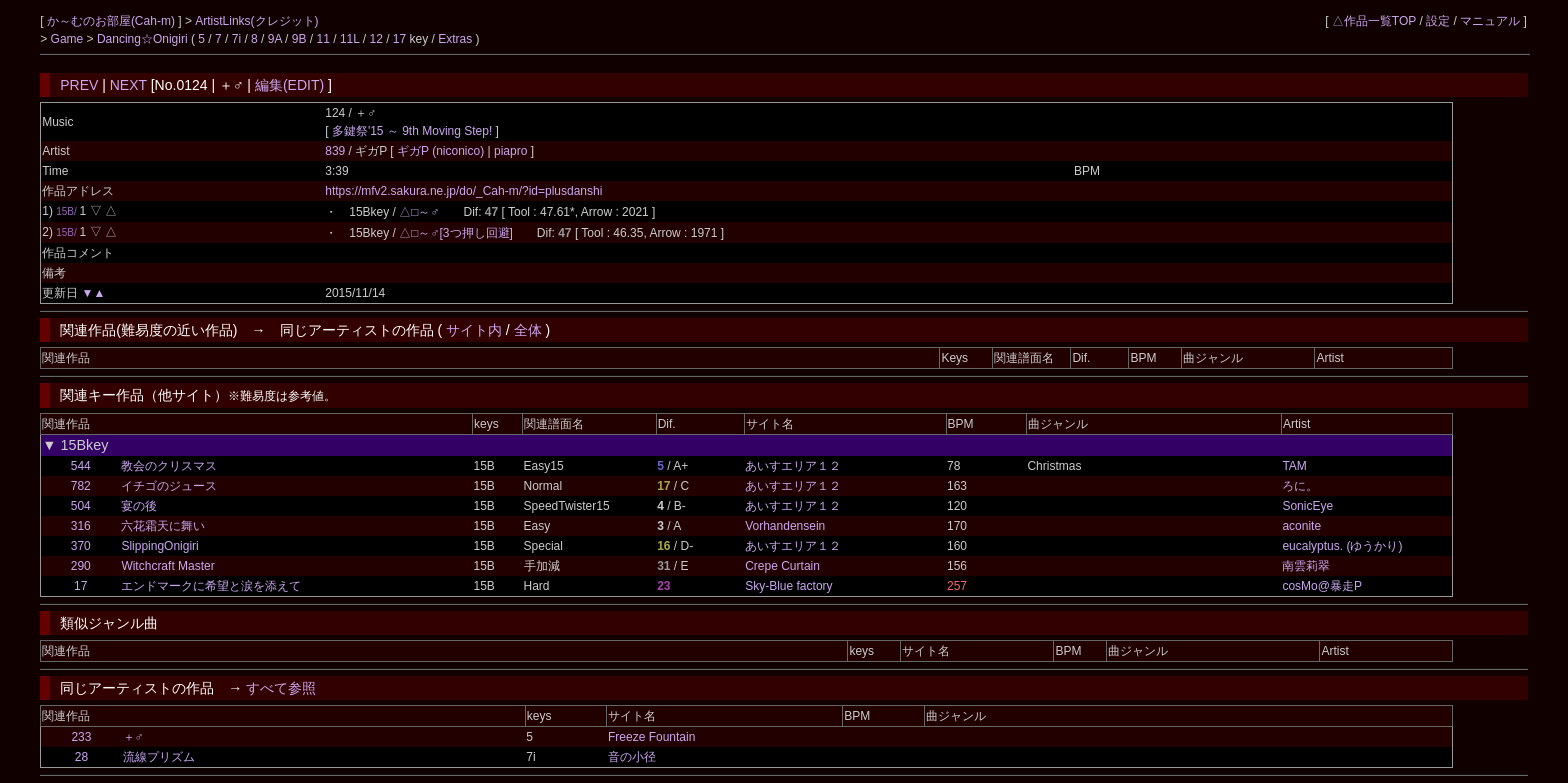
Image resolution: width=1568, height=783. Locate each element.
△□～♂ (419, 212)
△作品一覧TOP (1374, 21)
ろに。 (1300, 486)
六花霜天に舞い (163, 526)
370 (81, 546)
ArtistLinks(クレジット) (256, 21)
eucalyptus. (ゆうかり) (1342, 546)
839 (335, 151)
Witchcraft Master (167, 566)
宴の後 (139, 506)
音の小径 (632, 757)
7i (236, 39)
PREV (79, 85)
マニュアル (1490, 21)
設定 (1438, 21)
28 (81, 757)
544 (81, 466)
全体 (528, 330)
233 (81, 737)
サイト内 (474, 330)
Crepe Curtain (782, 566)
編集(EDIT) (289, 85)
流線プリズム (159, 757)
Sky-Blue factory (788, 586)
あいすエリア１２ (793, 466)
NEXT (128, 85)
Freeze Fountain (651, 737)
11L (350, 39)
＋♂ (133, 737)
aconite (1301, 526)
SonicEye (1307, 506)
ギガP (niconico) (442, 151)
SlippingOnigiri (159, 546)
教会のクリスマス (169, 466)
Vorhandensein (785, 526)
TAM (1294, 466)
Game (69, 39)
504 (81, 506)
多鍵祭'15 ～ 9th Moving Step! (412, 131)
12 (375, 39)
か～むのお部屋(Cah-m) (112, 21)
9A (275, 39)
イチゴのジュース (169, 486)
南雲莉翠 (1306, 566)
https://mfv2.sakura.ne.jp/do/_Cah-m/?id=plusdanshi (463, 191)
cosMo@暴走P (1322, 586)
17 (399, 39)
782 (81, 486)
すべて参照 (281, 688)
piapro (511, 151)
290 (81, 566)
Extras (455, 39)
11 (323, 39)
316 (81, 526)
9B (299, 39)
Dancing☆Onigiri (144, 39)
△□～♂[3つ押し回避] (456, 233)
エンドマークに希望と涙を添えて (211, 586)
